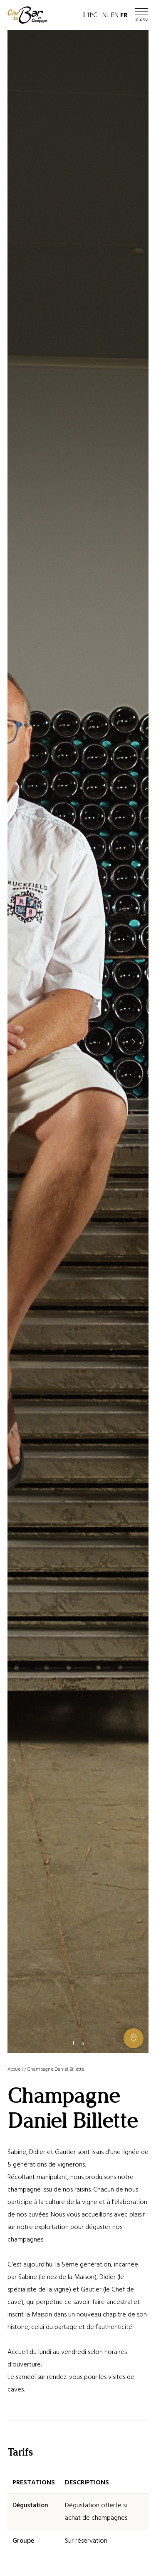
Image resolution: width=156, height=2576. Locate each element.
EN (115, 15)
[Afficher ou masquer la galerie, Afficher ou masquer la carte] (134, 2038)
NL (105, 15)
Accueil (15, 2069)
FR (124, 15)
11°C (90, 15)
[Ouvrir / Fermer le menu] (142, 15)
